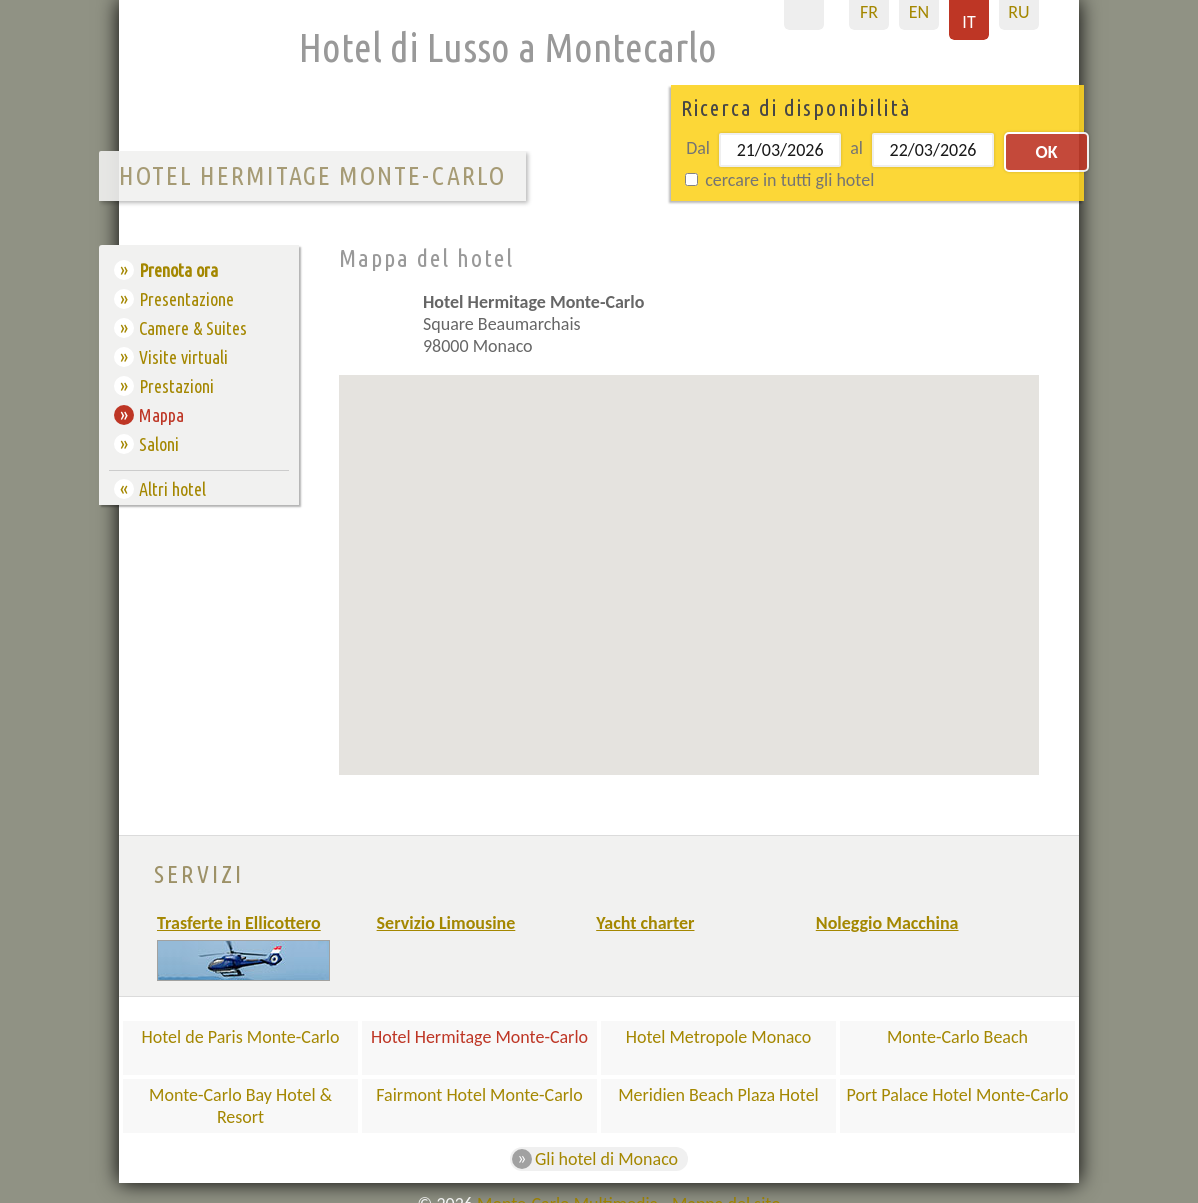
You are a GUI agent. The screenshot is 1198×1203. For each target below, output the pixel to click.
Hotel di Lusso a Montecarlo (508, 47)
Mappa (161, 415)
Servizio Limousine (446, 923)
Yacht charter (645, 923)
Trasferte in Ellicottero (239, 923)
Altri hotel (172, 489)
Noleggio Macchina (887, 923)
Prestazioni (176, 386)
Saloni (159, 444)
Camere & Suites (193, 328)
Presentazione (186, 299)
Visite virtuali (183, 357)
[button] (719, 547)
